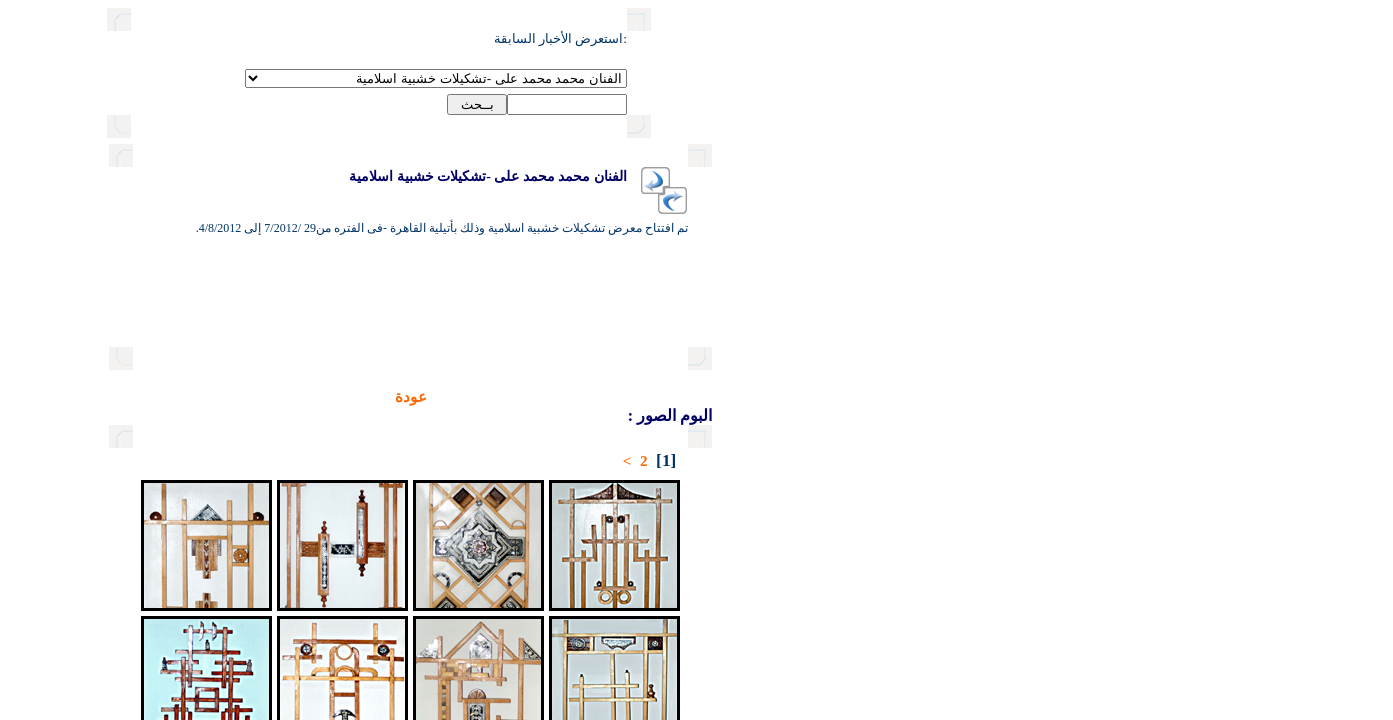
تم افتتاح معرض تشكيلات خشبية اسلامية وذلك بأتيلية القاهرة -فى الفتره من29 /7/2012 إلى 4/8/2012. (373, 228)
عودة (342, 397)
